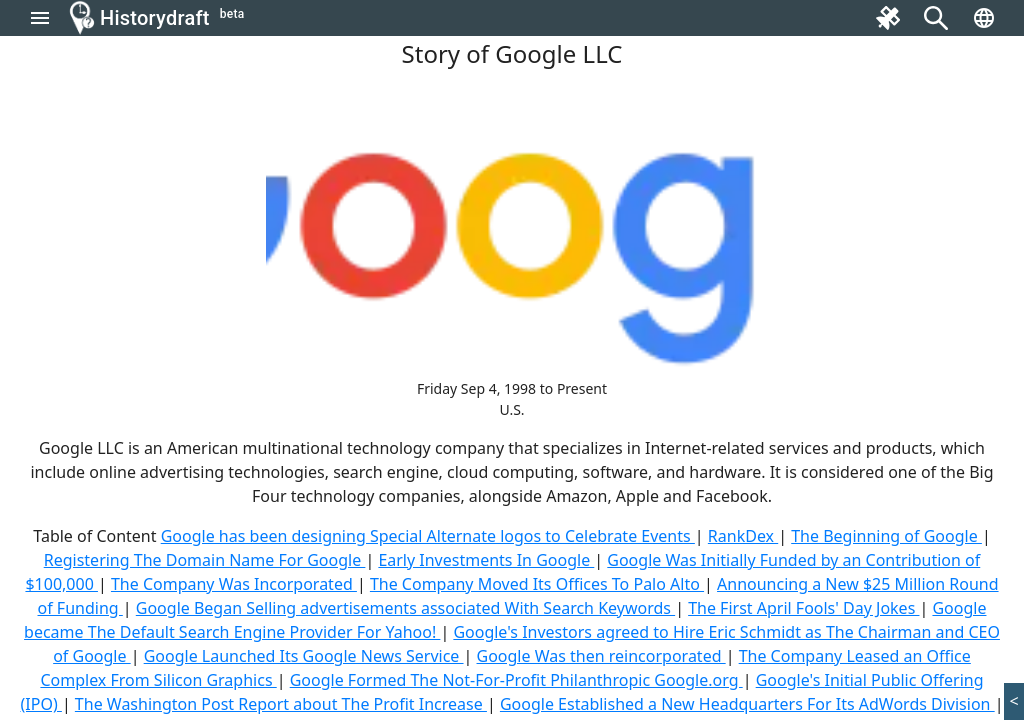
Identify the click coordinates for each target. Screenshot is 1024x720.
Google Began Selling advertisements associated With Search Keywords (405, 608)
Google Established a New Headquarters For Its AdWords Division (747, 704)
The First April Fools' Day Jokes (803, 608)
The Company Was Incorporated (234, 584)
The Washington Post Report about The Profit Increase (281, 704)
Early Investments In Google (486, 560)
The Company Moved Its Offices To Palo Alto (537, 584)
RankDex (743, 536)
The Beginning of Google (886, 536)
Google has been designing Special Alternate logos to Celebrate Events (428, 536)
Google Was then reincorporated (601, 656)
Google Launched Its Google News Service (304, 656)
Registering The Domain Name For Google (205, 560)
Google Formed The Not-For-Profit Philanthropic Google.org (516, 680)
